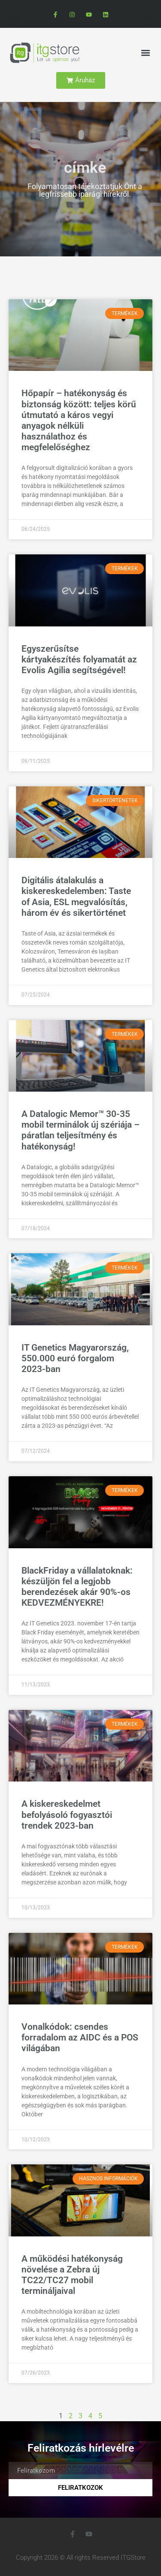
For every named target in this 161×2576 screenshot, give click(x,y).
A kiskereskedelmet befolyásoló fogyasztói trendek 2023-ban (66, 1814)
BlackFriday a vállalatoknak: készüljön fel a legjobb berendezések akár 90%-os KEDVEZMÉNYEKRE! (77, 1586)
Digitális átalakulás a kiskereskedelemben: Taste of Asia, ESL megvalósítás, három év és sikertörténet (76, 896)
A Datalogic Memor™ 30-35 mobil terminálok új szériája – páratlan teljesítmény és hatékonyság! (80, 1130)
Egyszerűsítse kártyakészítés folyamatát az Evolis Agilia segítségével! (79, 659)
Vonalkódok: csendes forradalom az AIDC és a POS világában (79, 2037)
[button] (145, 52)
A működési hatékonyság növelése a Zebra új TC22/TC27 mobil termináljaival (72, 2275)
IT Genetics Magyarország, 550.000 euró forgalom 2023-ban (75, 1358)
